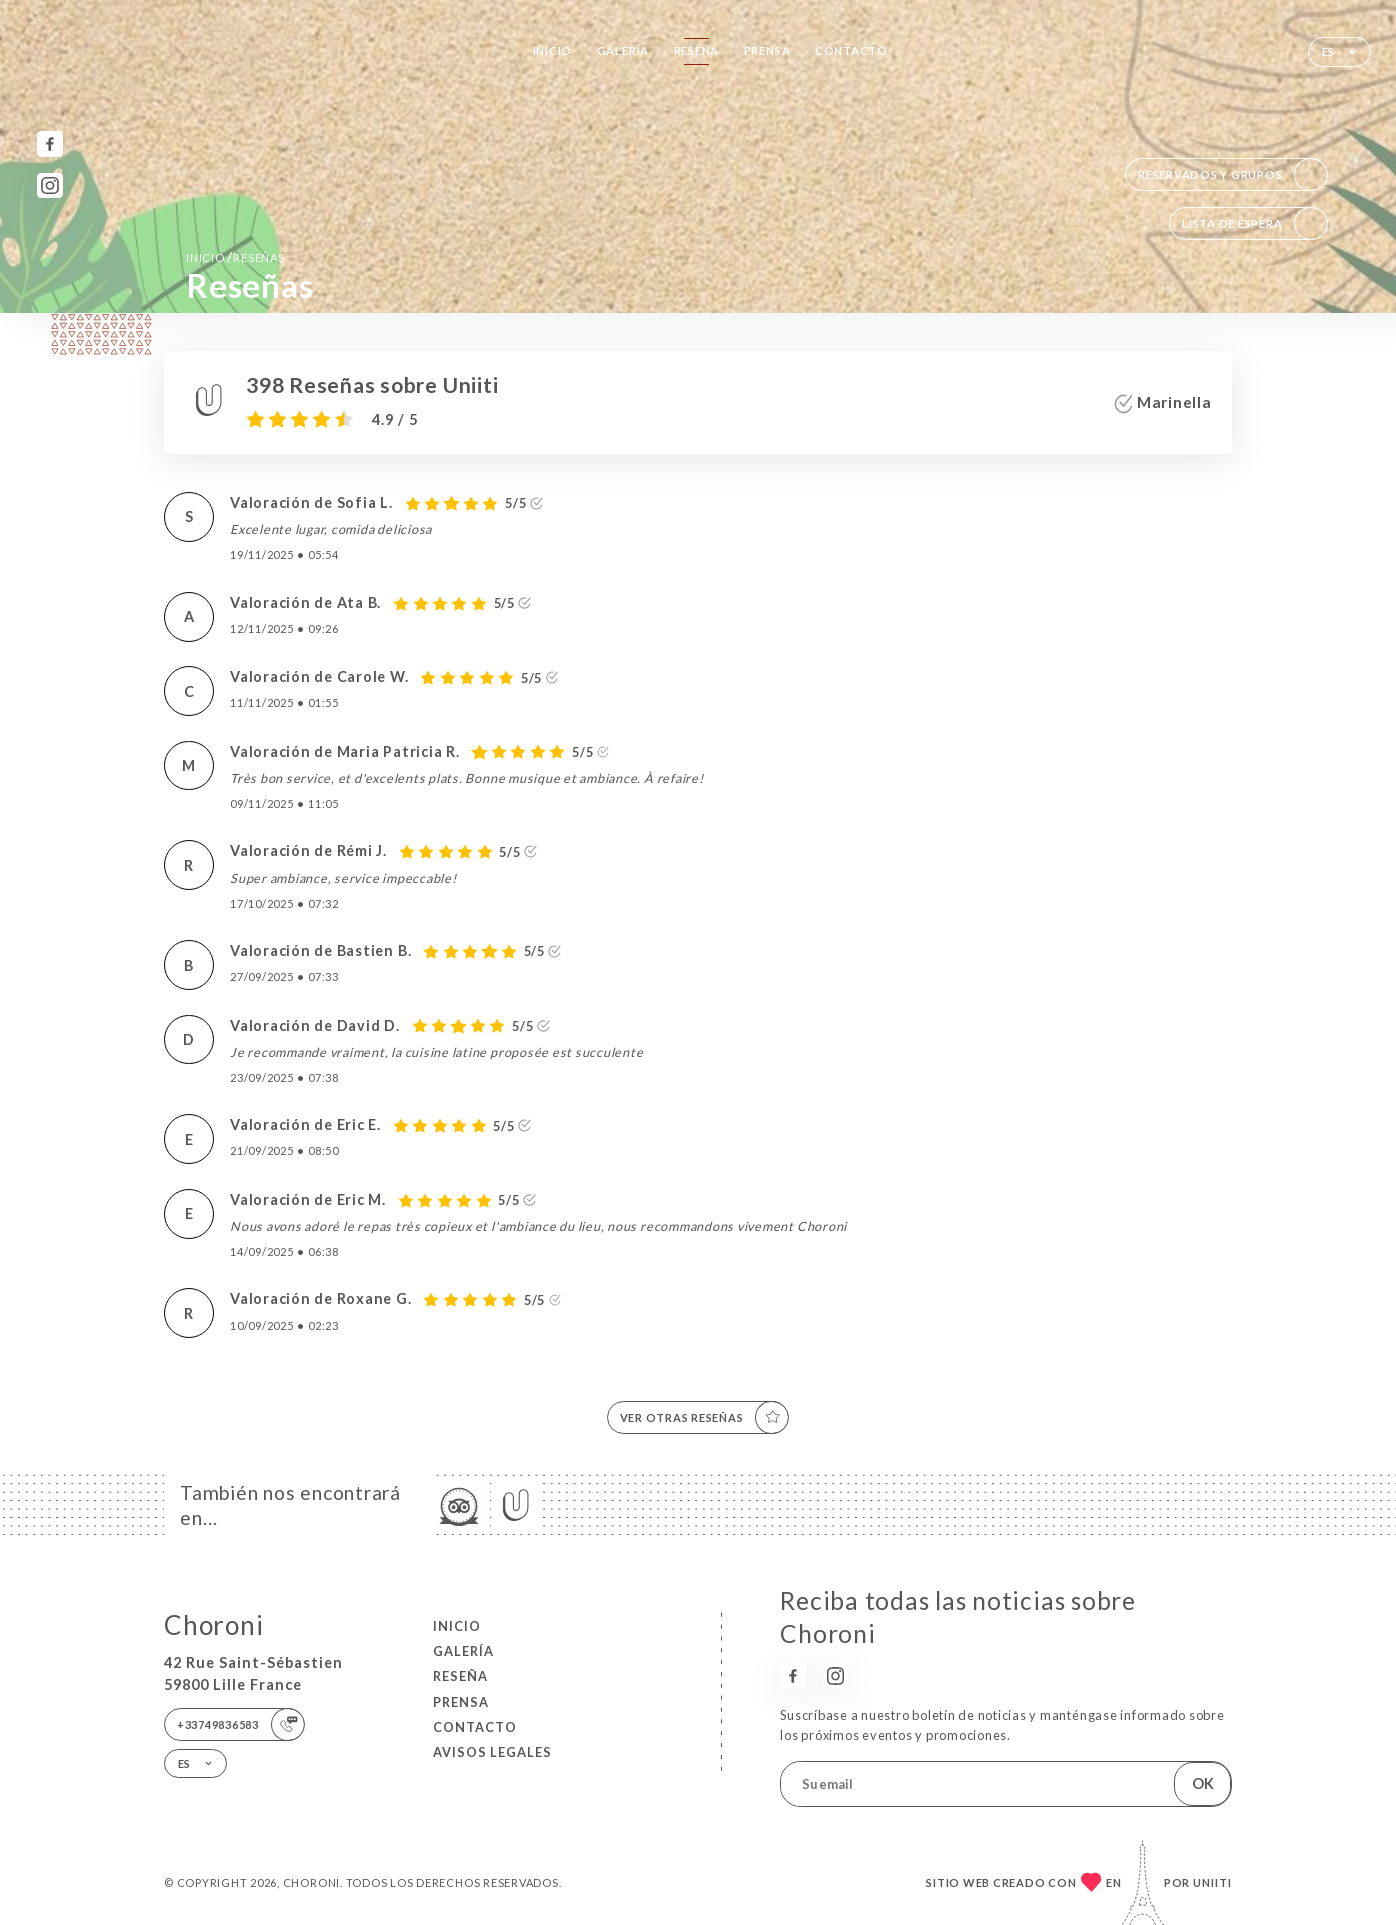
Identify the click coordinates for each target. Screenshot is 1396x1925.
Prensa (767, 50)
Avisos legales (492, 1752)
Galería (623, 50)
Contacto (851, 50)
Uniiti (1212, 1882)
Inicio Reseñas (235, 257)
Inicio (553, 50)
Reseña (697, 50)
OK (1203, 1783)
